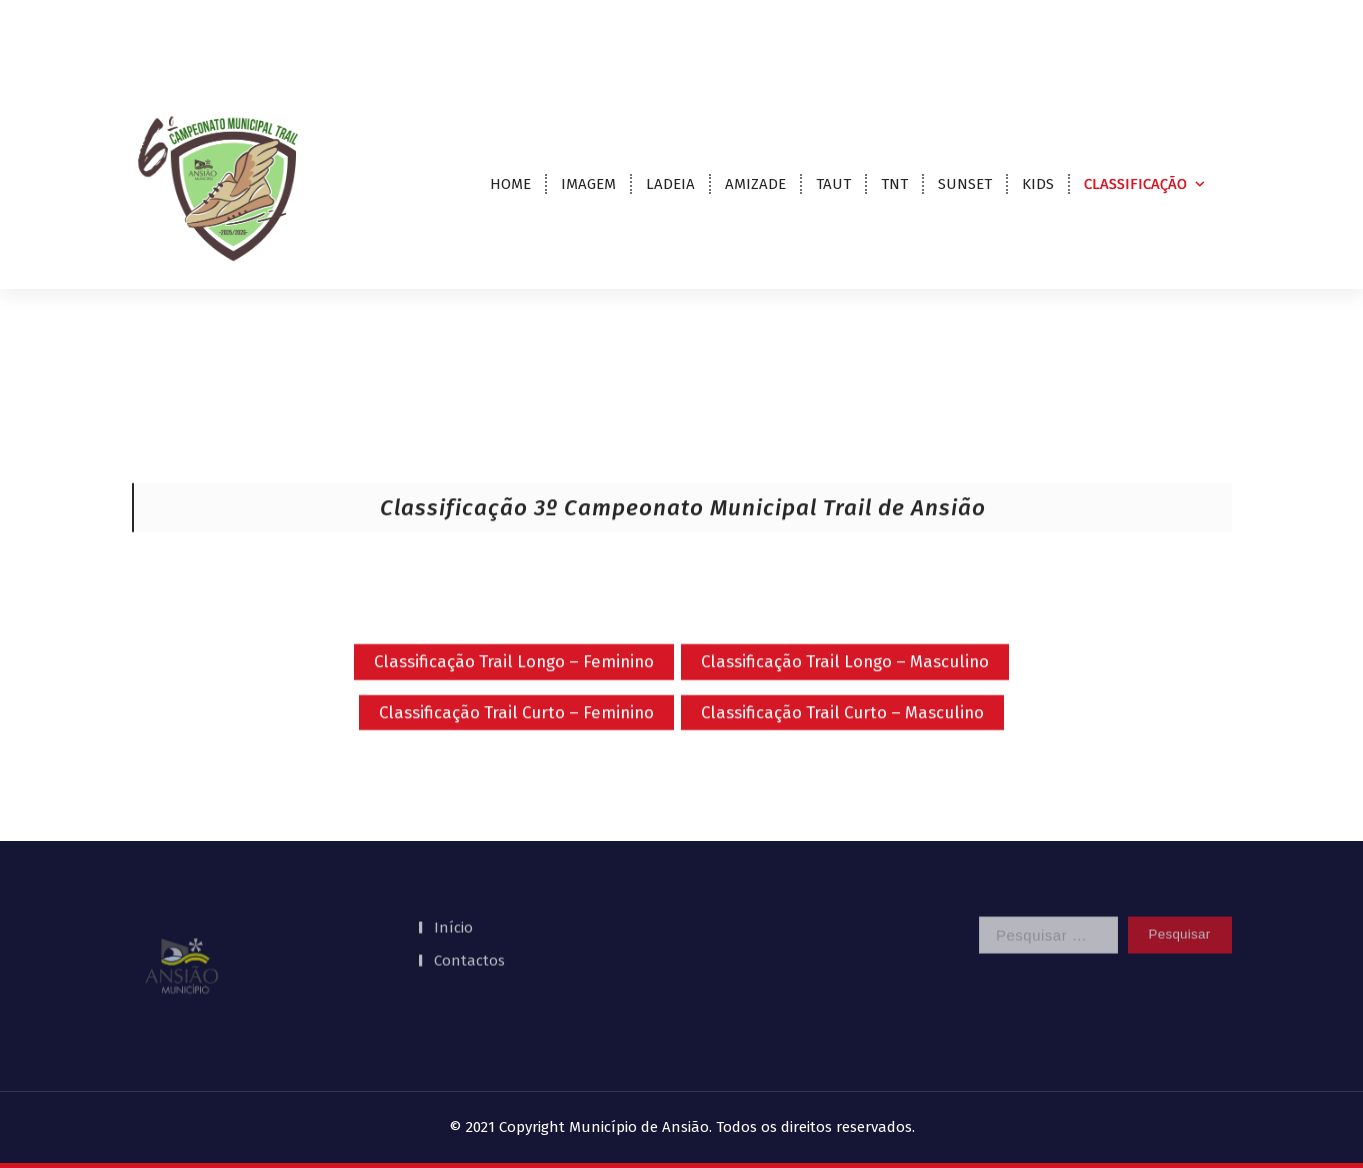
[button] (182, 944)
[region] (258, 944)
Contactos (469, 937)
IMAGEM (588, 184)
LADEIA (670, 184)
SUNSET (965, 184)
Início (453, 905)
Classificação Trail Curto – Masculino (842, 732)
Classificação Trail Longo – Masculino (845, 681)
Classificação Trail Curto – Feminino (516, 732)
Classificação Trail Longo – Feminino (514, 681)
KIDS (1038, 184)
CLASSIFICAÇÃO (1135, 184)
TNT (894, 184)
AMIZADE (755, 184)
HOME (510, 184)
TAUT (833, 184)
